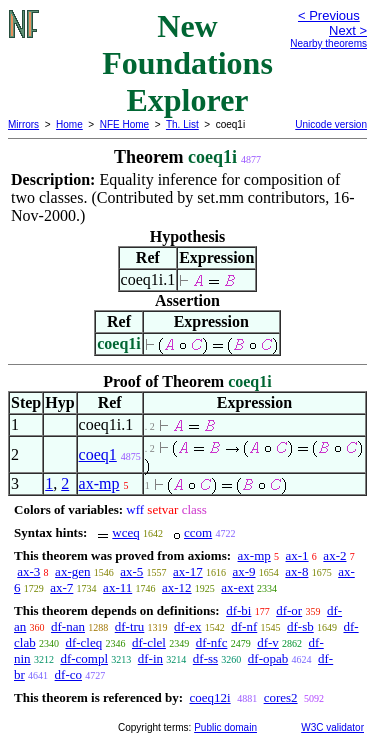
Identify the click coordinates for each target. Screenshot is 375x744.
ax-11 (117, 587)
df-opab (268, 658)
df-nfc (212, 642)
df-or (289, 610)
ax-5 (131, 571)
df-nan (68, 626)
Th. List (182, 124)
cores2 (281, 697)
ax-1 (297, 555)
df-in (150, 658)
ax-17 (188, 571)
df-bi (238, 610)
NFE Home (124, 124)
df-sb (300, 626)
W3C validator (332, 727)
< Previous (329, 15)
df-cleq (83, 642)
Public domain (225, 727)
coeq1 (98, 454)
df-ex (187, 626)
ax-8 (296, 571)
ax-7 (61, 587)
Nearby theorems (328, 43)
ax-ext (237, 587)
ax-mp (99, 483)
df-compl (84, 658)
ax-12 (177, 587)
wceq (125, 532)
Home (69, 124)
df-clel (149, 642)
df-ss (205, 658)
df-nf (244, 626)
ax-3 (28, 571)
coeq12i (209, 697)
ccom (198, 532)
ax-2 (334, 555)
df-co (68, 674)
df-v (268, 642)
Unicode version (331, 124)
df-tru (130, 626)
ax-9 (243, 571)
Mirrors (23, 124)
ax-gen (72, 571)
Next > (348, 30)
